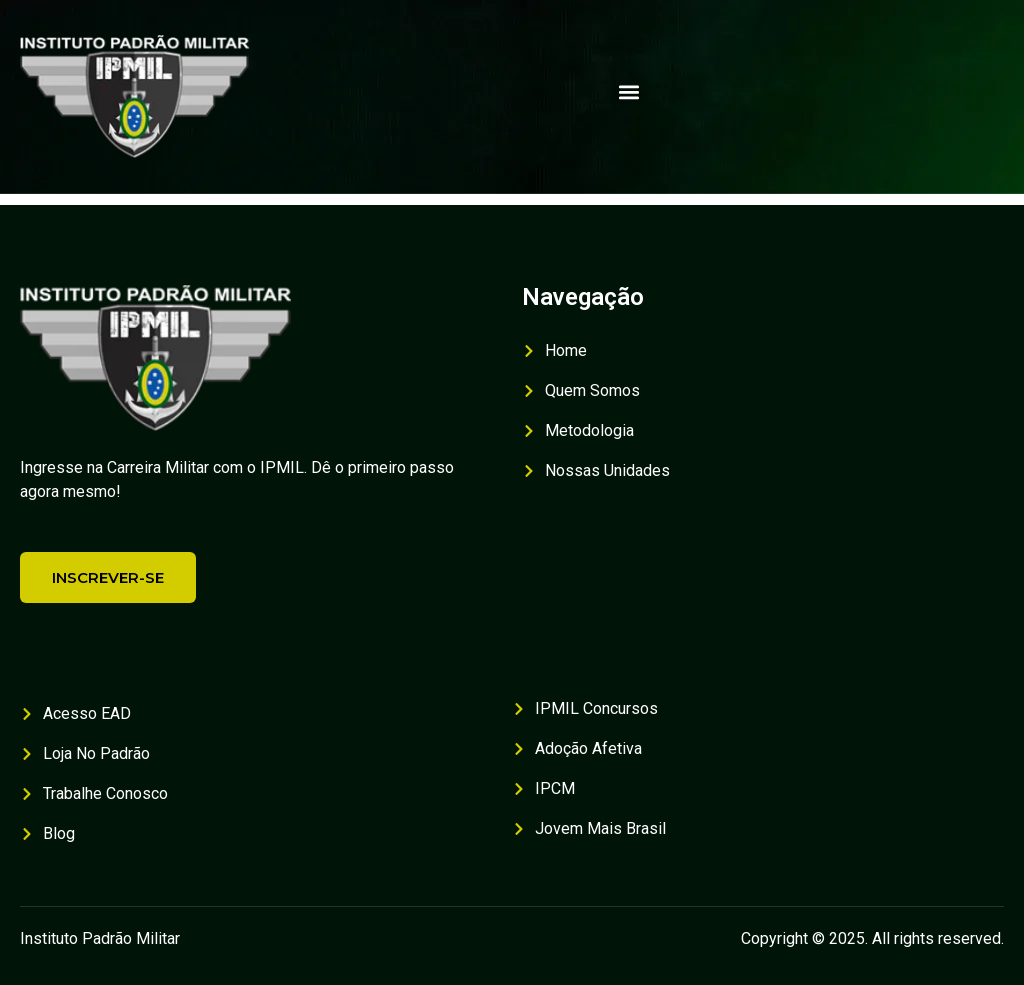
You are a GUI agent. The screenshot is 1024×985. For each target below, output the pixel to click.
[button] (628, 91)
